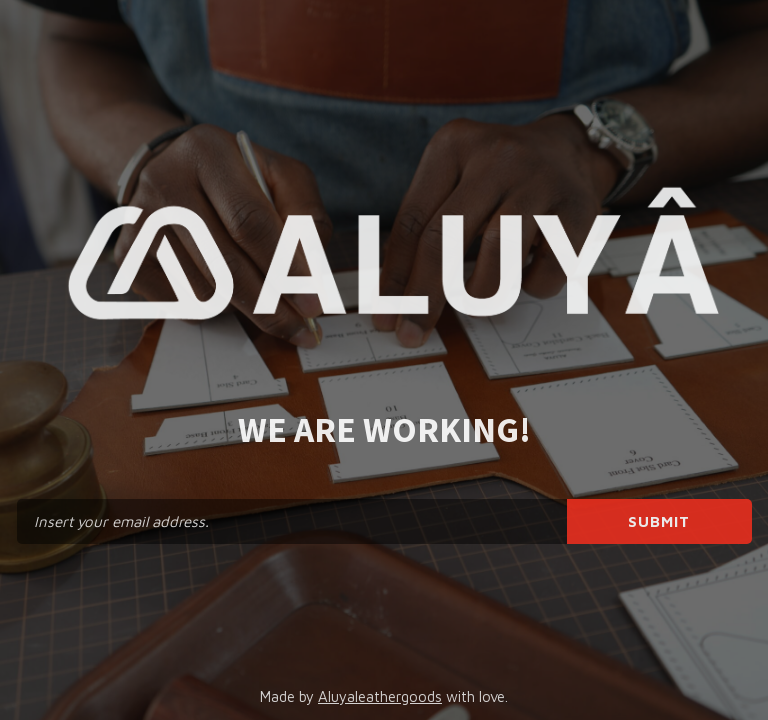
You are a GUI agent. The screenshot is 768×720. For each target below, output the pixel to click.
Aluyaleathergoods (380, 696)
